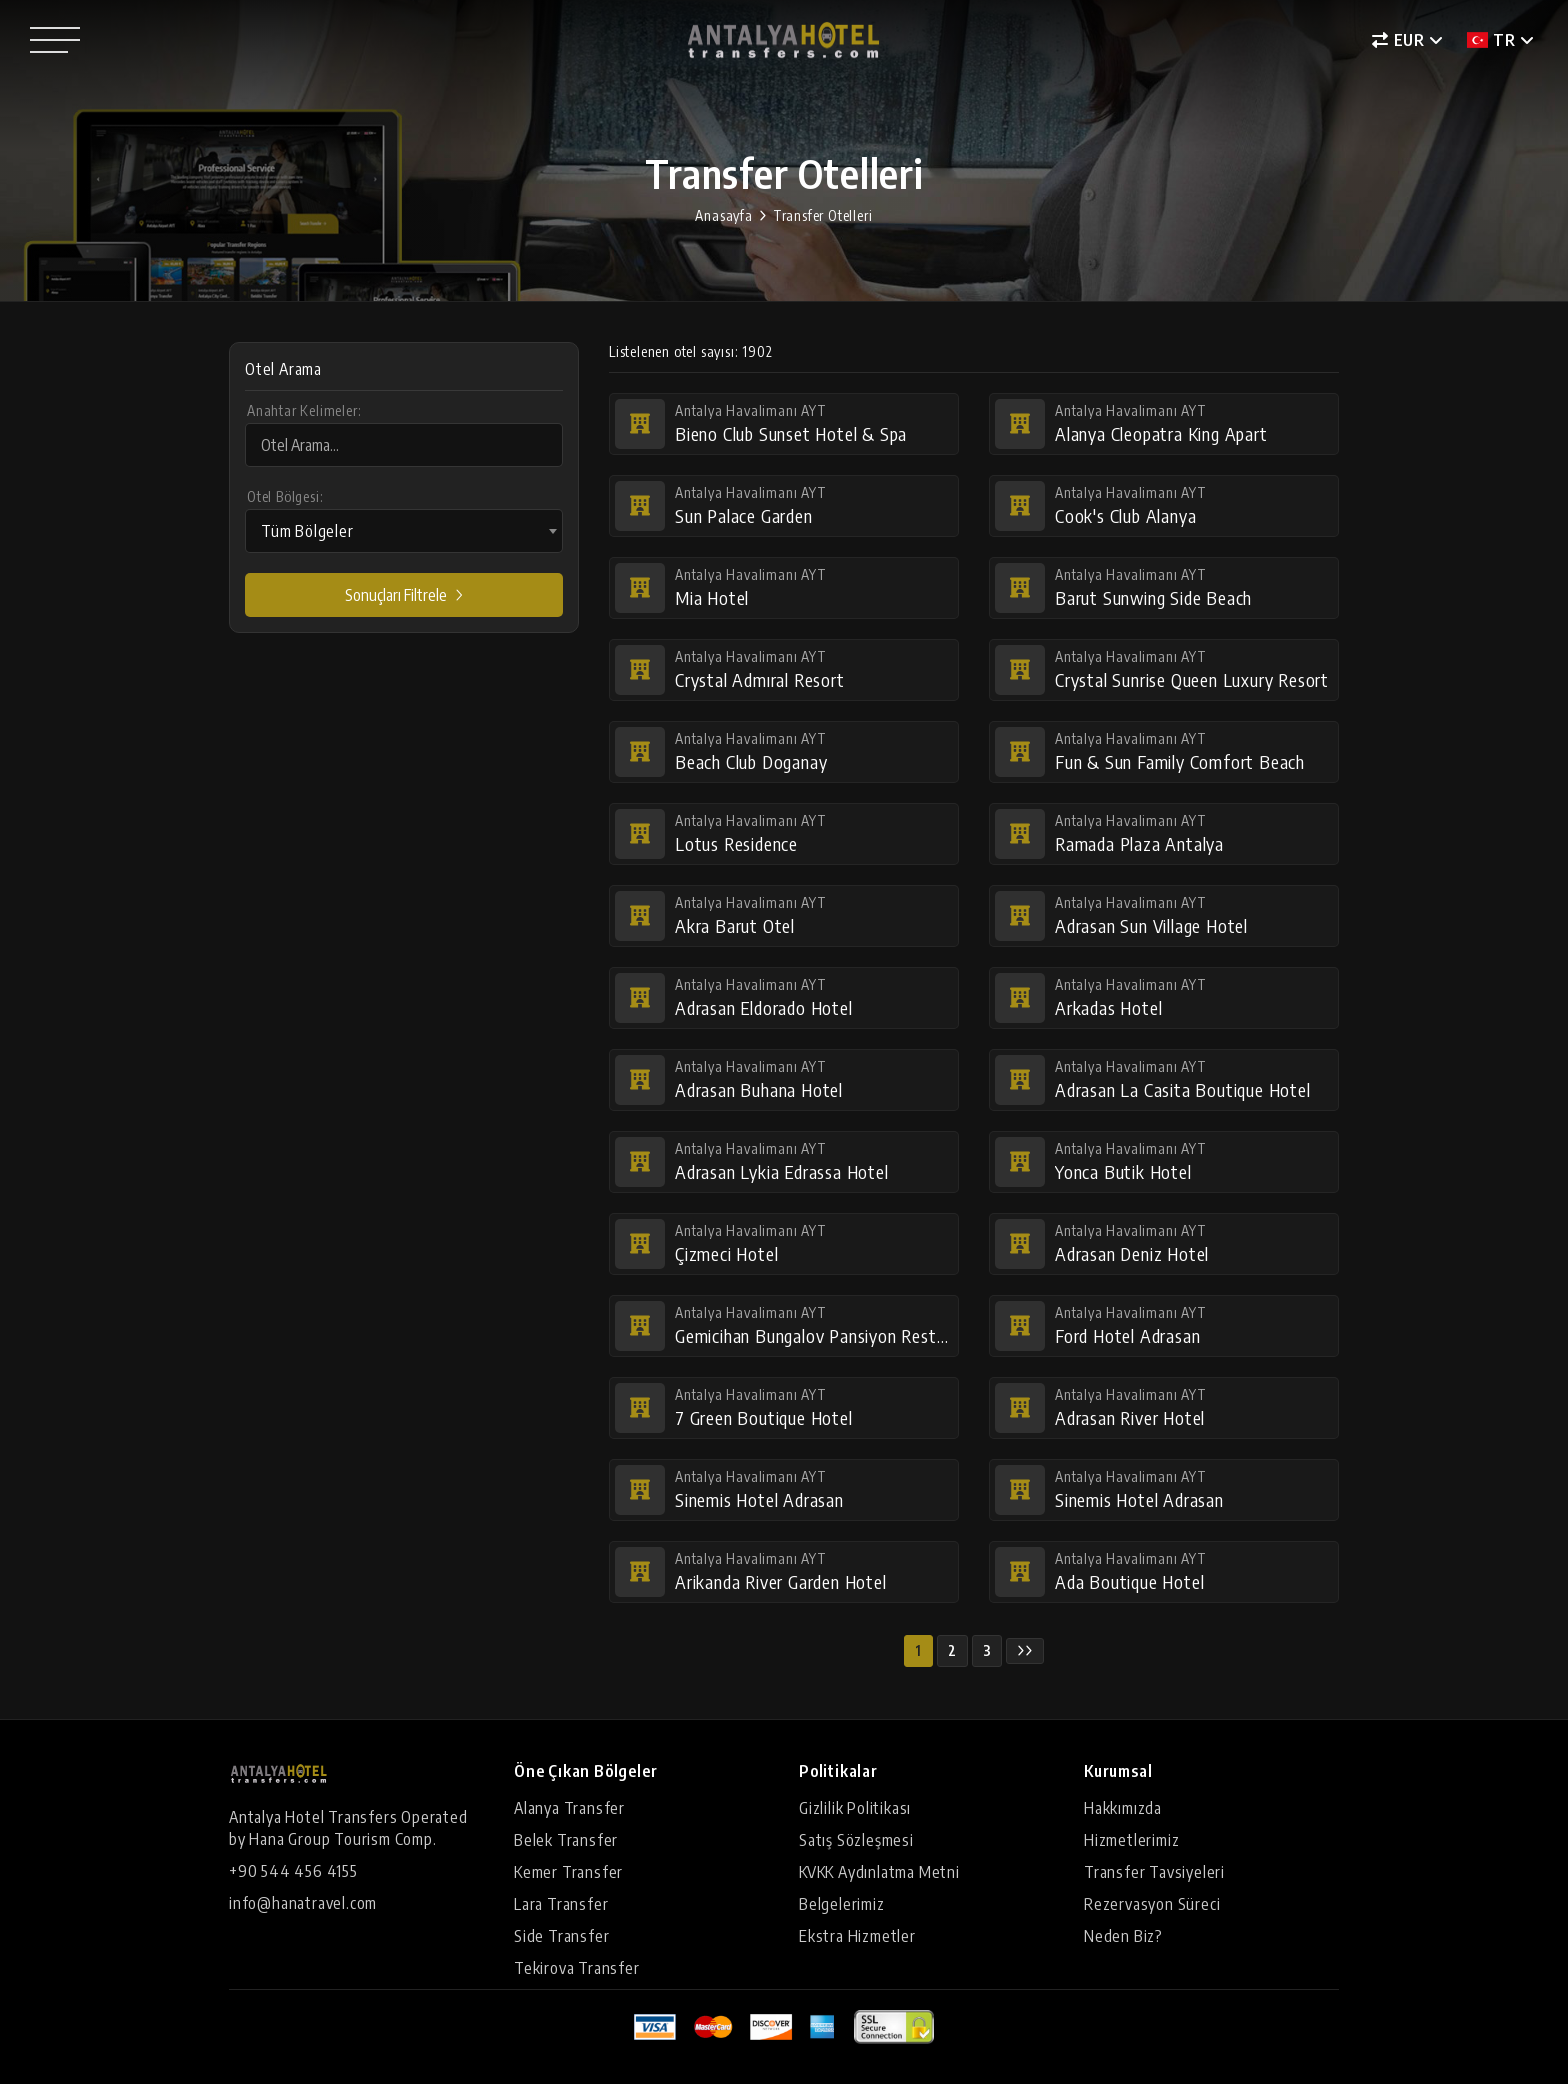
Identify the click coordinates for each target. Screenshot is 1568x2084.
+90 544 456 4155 (293, 1871)
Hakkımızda (1123, 1808)
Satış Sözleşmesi (856, 1840)
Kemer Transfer (568, 1872)
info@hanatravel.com (303, 1903)
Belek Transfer (566, 1840)
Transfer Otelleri (823, 215)
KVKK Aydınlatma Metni (879, 1872)
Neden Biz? (1123, 1936)
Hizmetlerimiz (1131, 1840)
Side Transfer (561, 1936)
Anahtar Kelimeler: (304, 410)
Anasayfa (723, 215)
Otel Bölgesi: (285, 496)
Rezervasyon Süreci (1152, 1904)
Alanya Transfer (569, 1808)
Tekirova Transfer (577, 1968)
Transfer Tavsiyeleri (1154, 1872)
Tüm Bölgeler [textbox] (307, 531)
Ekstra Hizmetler (857, 1936)
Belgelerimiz (842, 1904)
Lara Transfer (561, 1904)
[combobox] (404, 531)
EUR (1398, 40)
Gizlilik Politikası (855, 1808)
